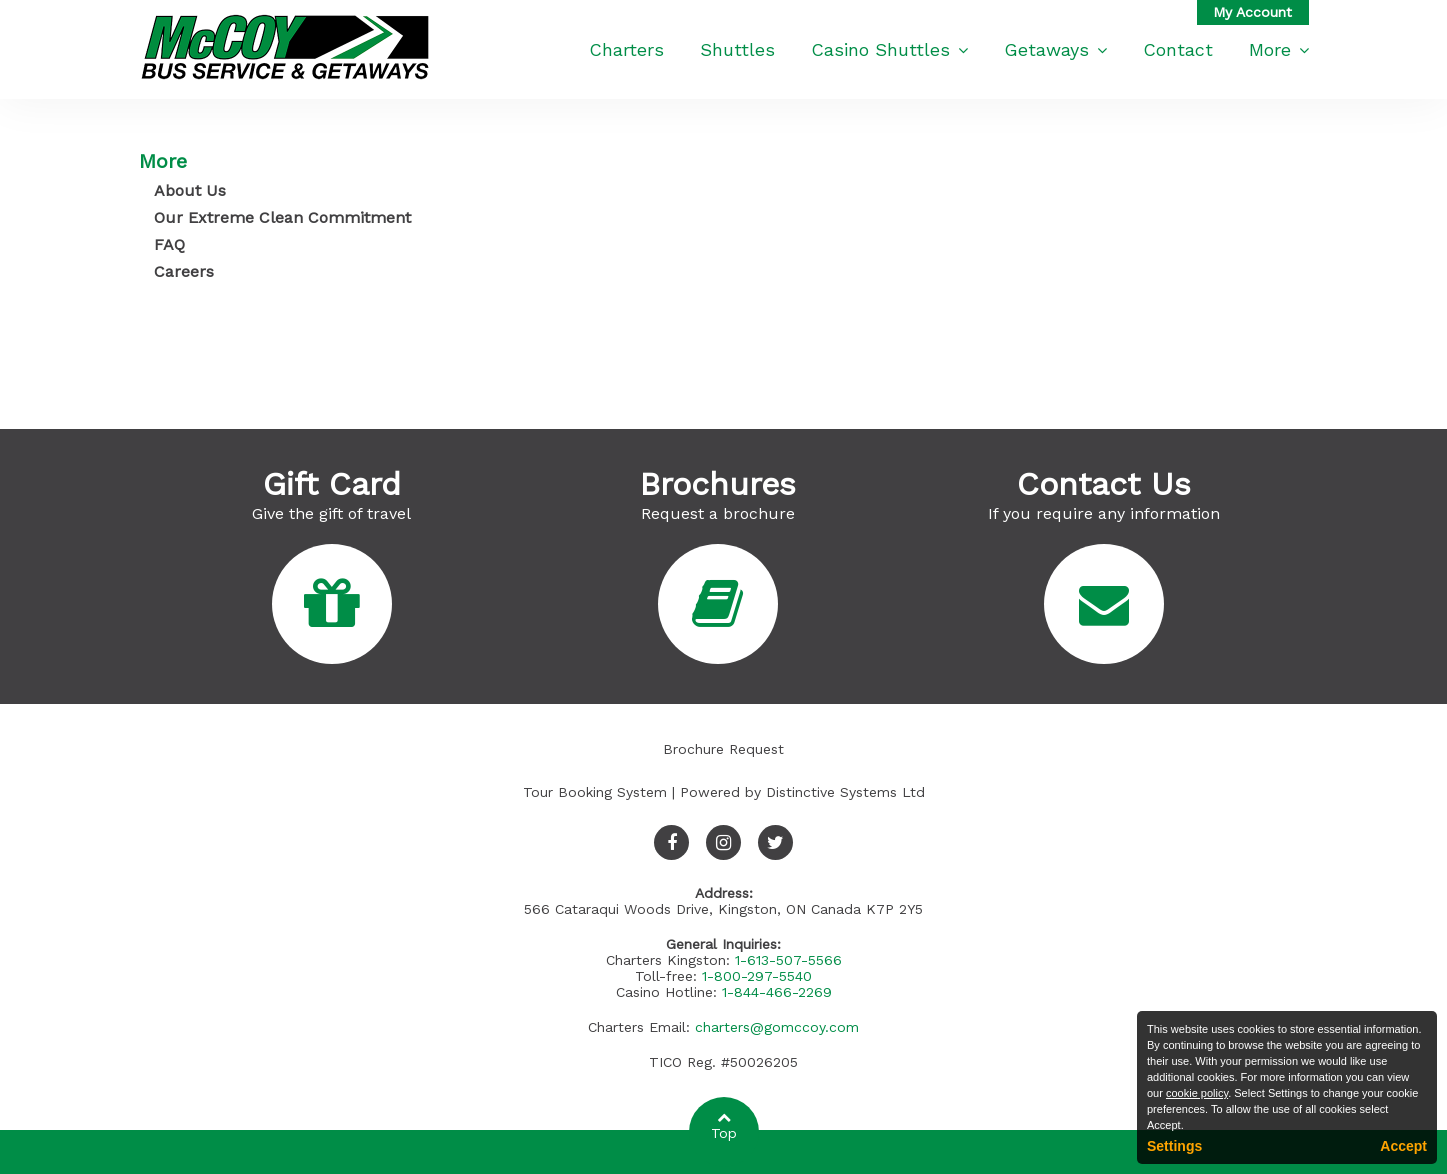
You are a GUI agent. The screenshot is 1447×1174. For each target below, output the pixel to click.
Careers (184, 271)
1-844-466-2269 (777, 992)
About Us (190, 190)
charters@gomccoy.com (777, 1027)
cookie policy (1197, 1093)
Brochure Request (723, 749)
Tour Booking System (595, 792)
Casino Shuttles (889, 49)
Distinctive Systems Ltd (845, 792)
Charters (626, 49)
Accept (1403, 1146)
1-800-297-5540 (757, 976)
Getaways (1055, 49)
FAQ (169, 244)
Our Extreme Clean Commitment (282, 217)
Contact (1178, 49)
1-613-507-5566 (788, 960)
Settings (1174, 1146)
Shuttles (737, 49)
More (1279, 49)
